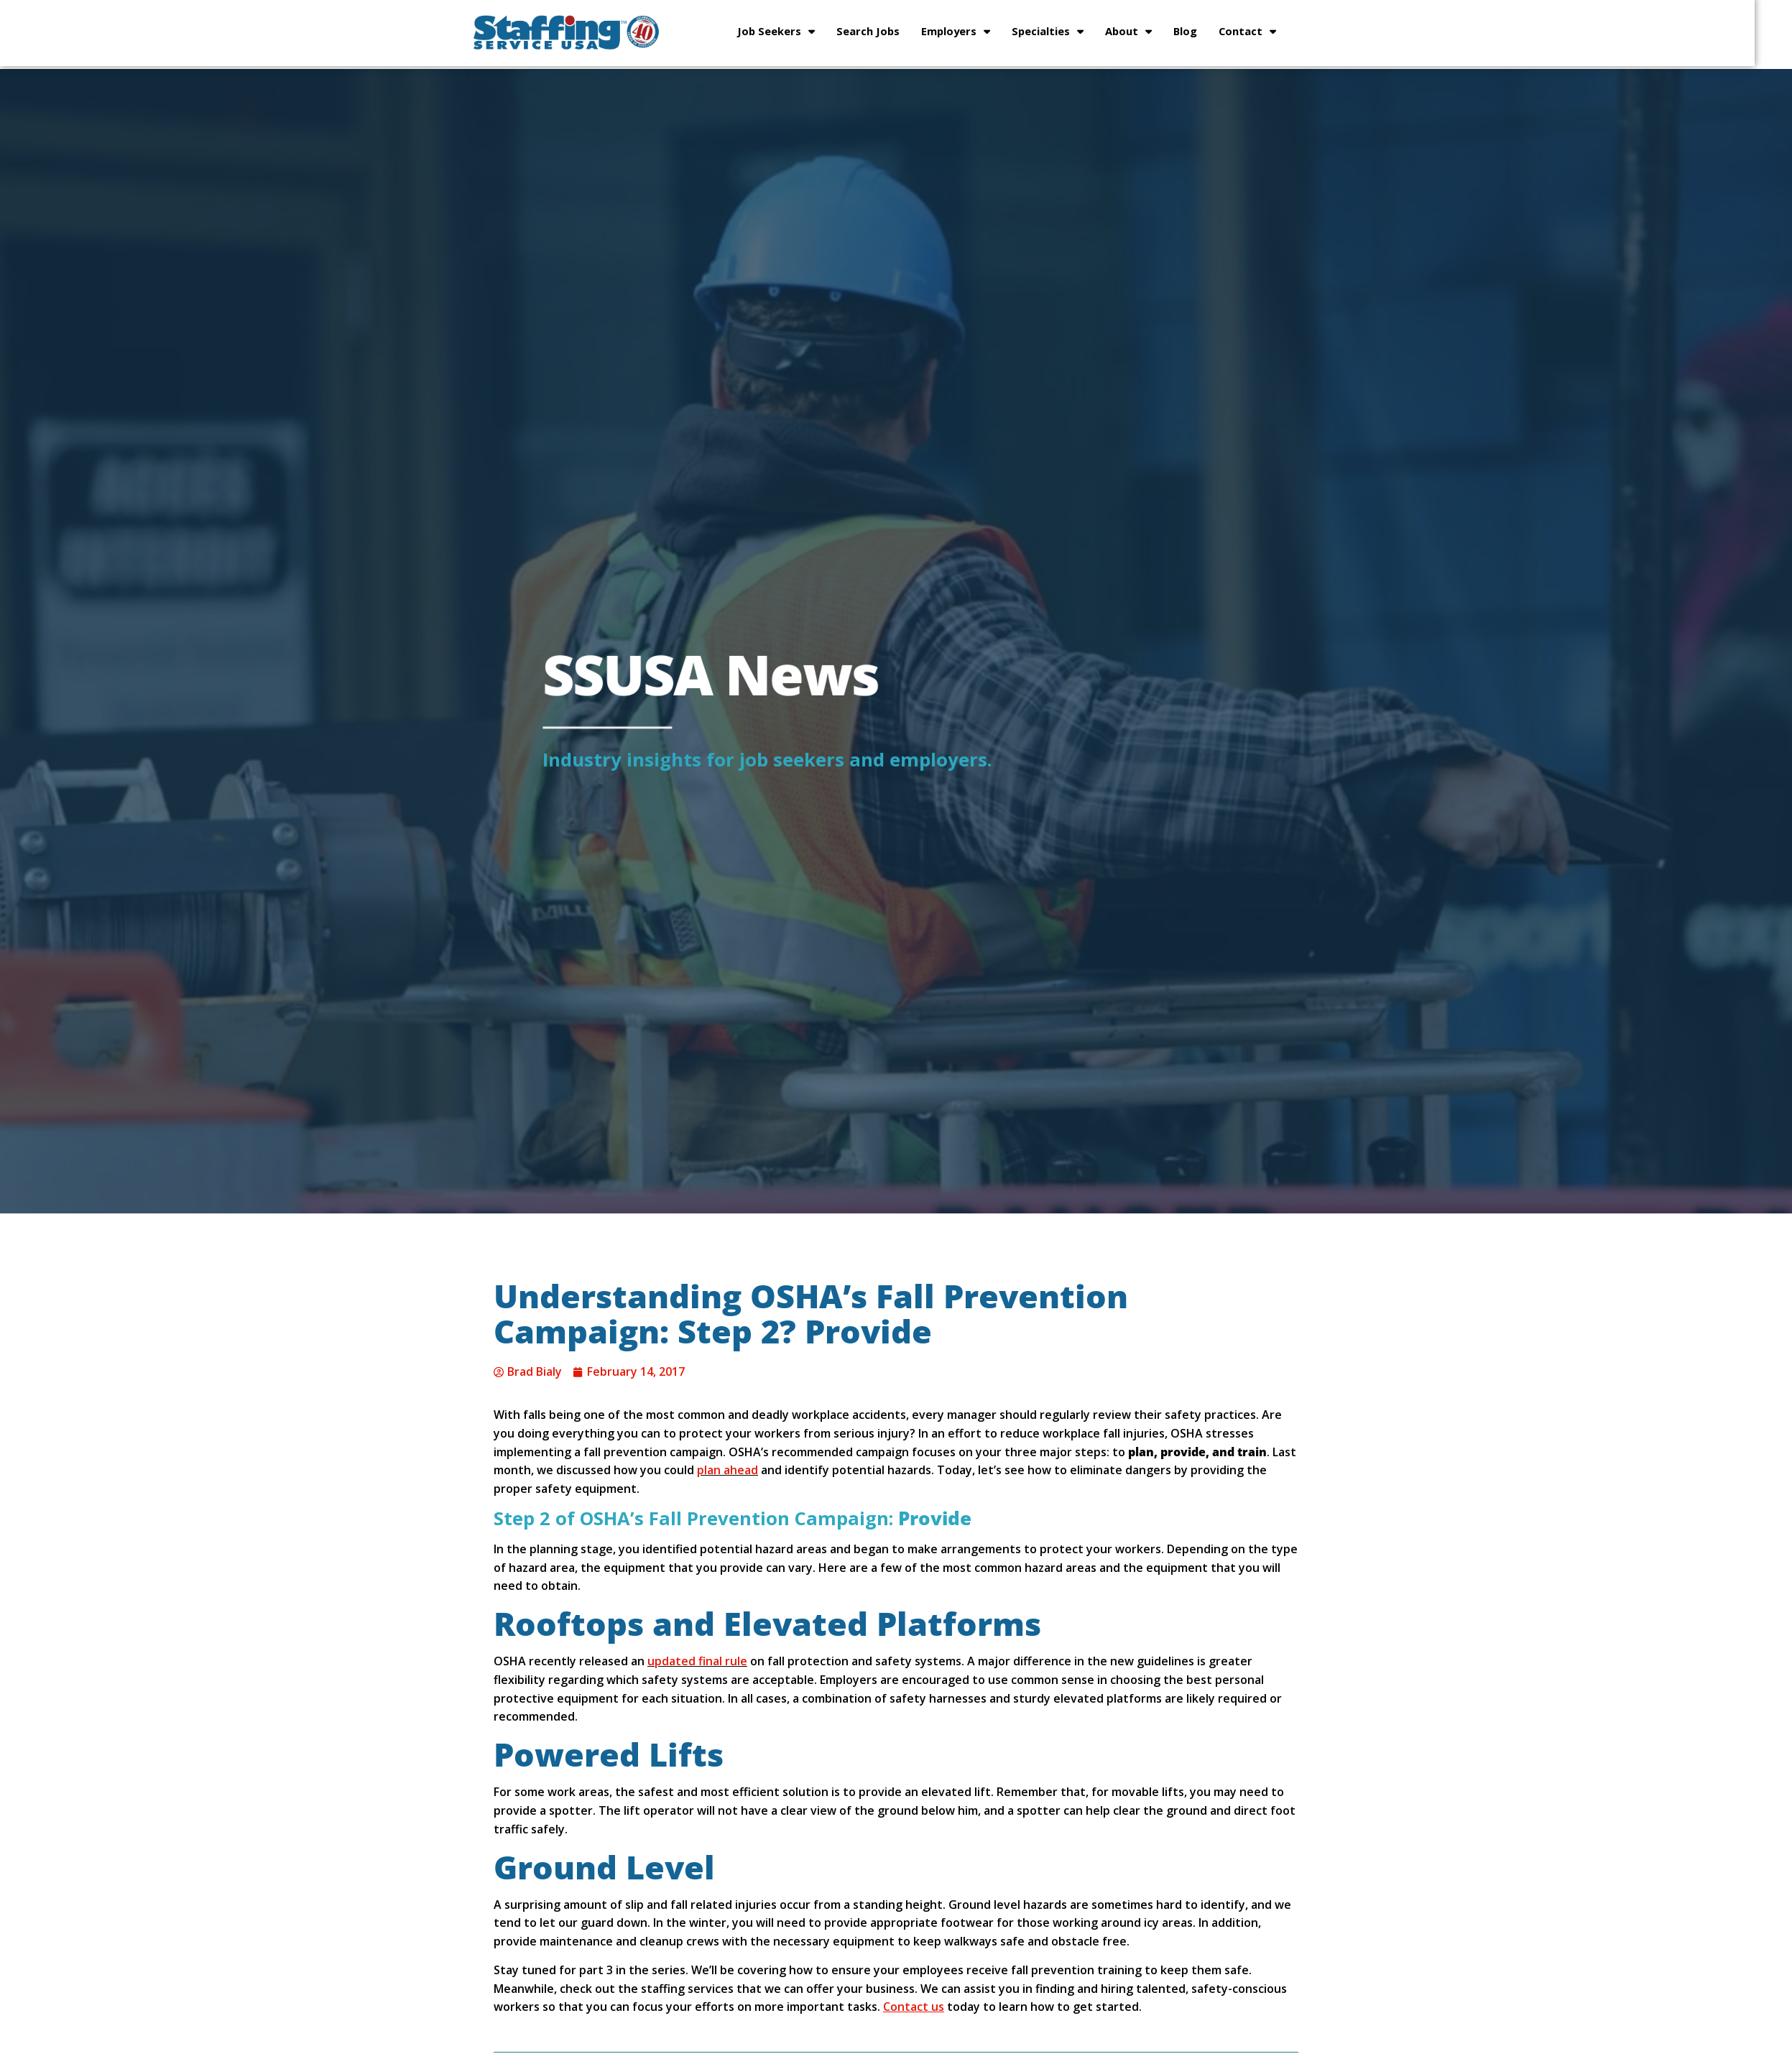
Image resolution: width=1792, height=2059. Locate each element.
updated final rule (697, 1661)
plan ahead (727, 1470)
